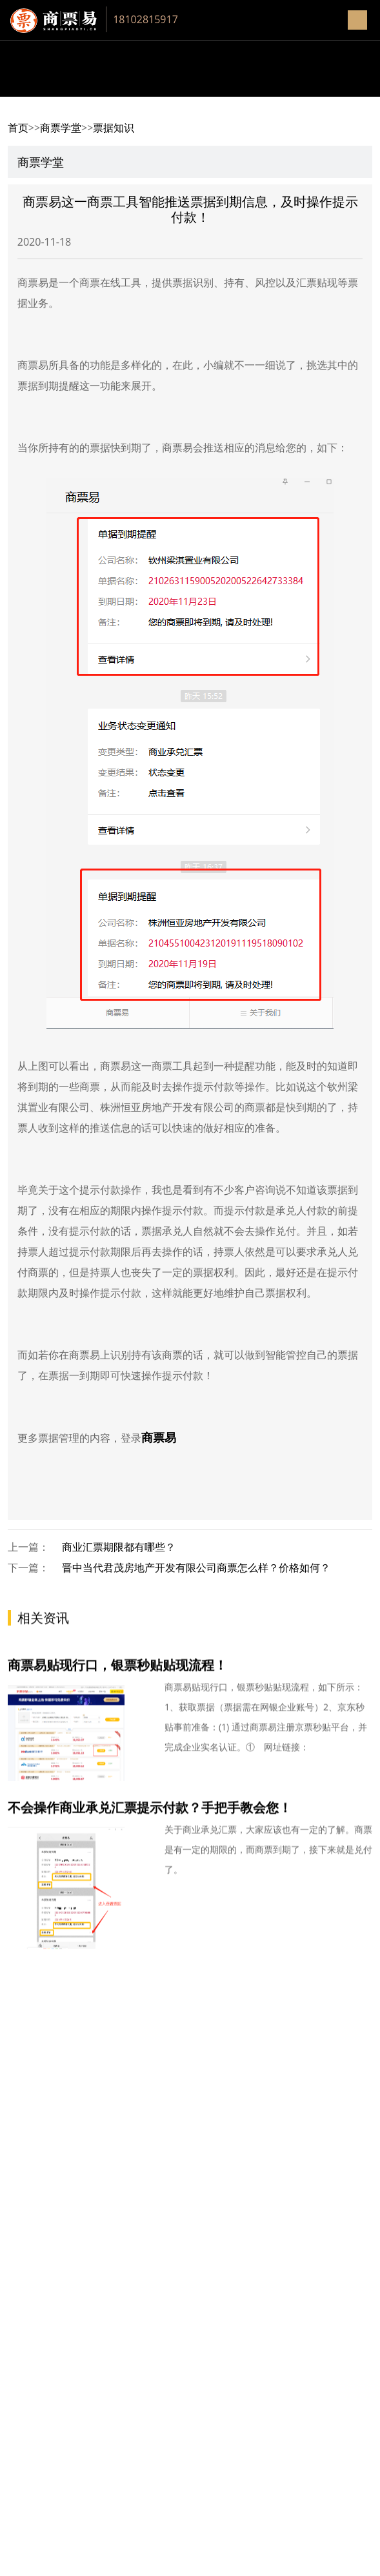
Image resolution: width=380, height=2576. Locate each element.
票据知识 (113, 128)
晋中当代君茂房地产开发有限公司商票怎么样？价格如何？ (196, 1567)
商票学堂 (60, 128)
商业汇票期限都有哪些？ (118, 1547)
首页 (18, 128)
